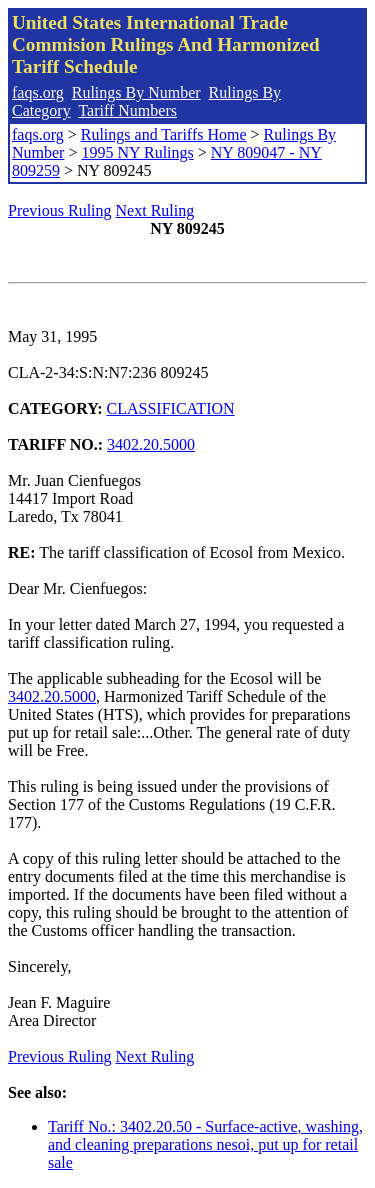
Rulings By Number (136, 92)
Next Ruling (155, 210)
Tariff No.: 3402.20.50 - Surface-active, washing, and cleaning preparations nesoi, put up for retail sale (205, 1144)
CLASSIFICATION (171, 408)
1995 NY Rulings (137, 152)
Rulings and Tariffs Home (164, 134)
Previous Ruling (60, 210)
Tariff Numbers (127, 110)
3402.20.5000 (151, 444)
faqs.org (38, 92)
